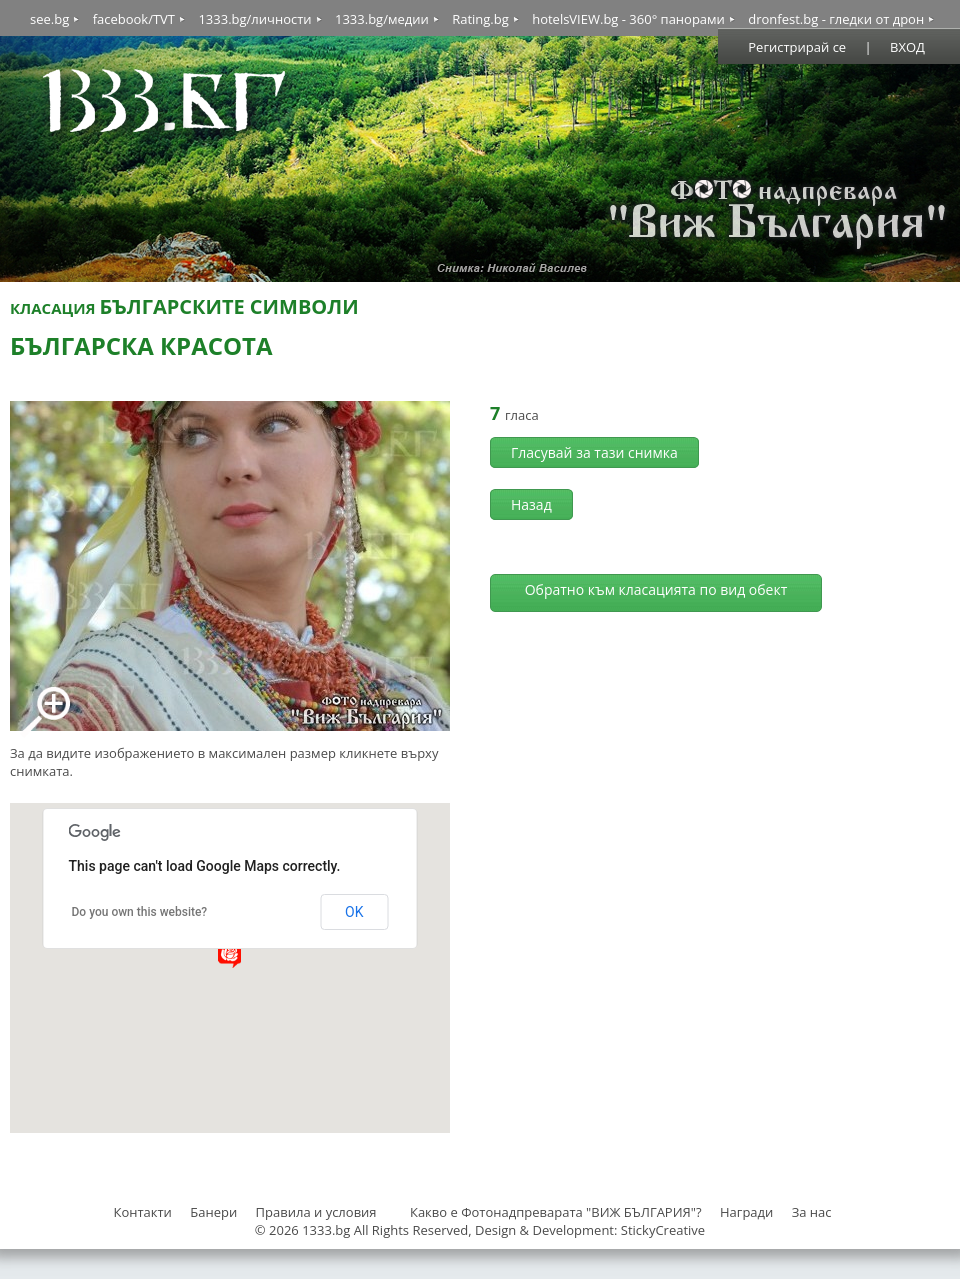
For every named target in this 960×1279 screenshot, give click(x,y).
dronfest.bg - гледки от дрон (836, 19)
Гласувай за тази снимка (594, 452)
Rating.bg (480, 19)
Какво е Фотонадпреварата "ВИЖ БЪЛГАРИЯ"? (556, 1212)
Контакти (142, 1212)
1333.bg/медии (382, 19)
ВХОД (907, 47)
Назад (531, 504)
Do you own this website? (140, 912)
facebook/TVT (134, 19)
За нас (812, 1212)
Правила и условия (316, 1212)
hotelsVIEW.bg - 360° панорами (628, 19)
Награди (746, 1212)
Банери (215, 1212)
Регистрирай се (797, 47)
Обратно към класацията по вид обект (656, 589)
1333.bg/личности (254, 19)
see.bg (49, 19)
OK (354, 912)
